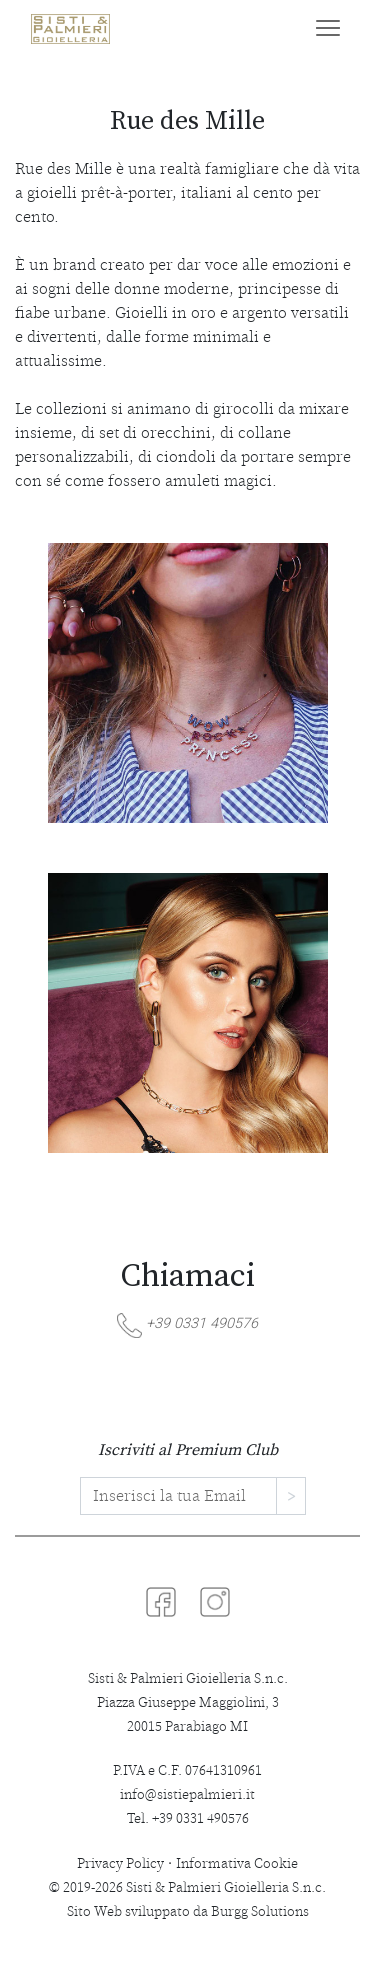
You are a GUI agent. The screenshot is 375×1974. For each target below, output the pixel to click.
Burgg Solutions (260, 1911)
